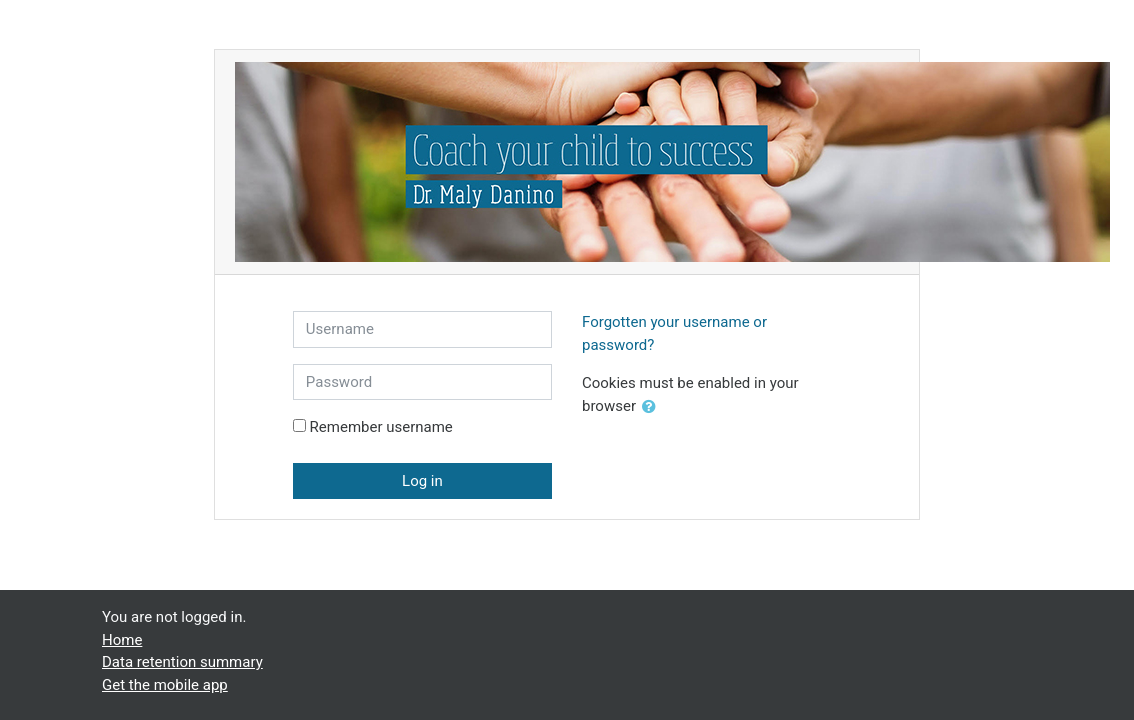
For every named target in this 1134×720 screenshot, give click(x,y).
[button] (653, 407)
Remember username (381, 427)
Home (122, 640)
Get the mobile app (165, 685)
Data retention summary (182, 662)
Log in (422, 481)
